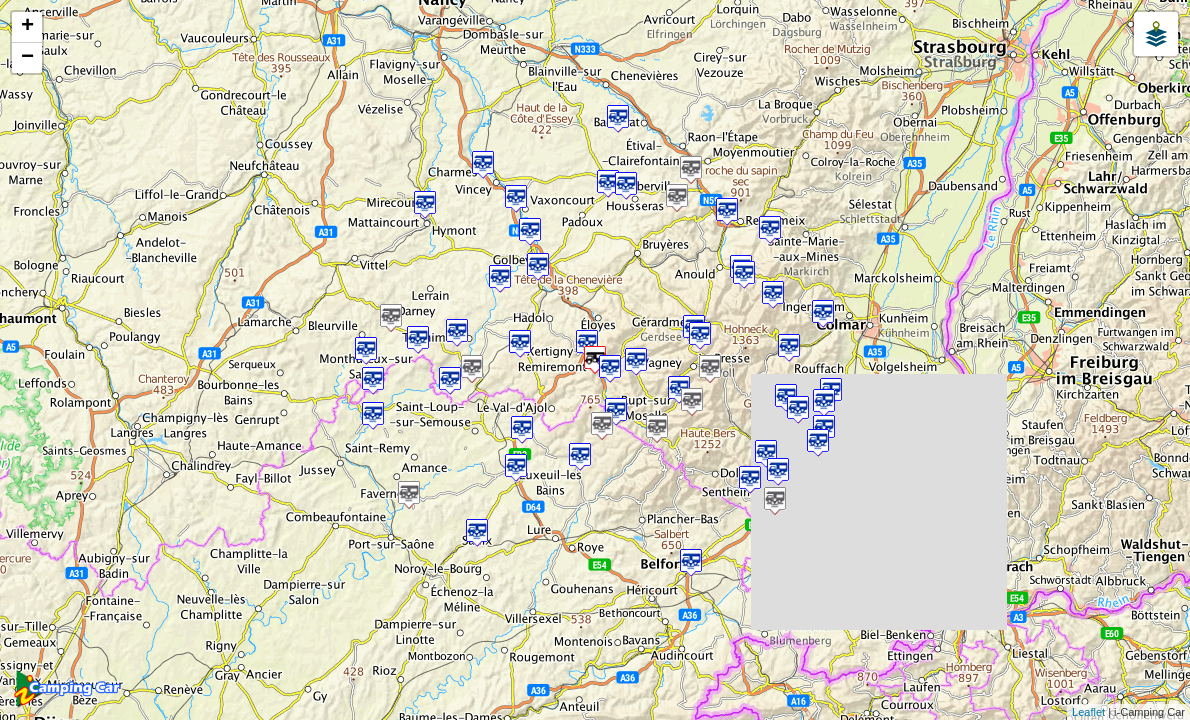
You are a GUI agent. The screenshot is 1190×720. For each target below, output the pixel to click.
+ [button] (27, 27)
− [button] (27, 58)
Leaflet (1088, 712)
